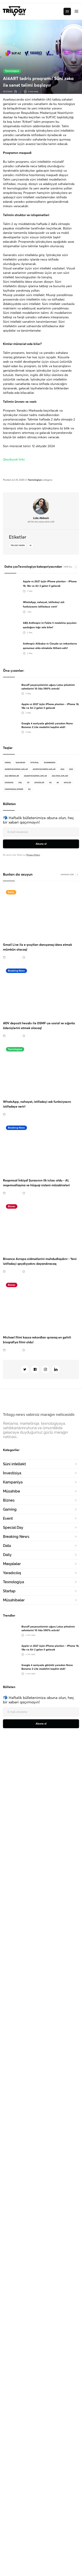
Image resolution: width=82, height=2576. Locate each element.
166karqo (20, 763)
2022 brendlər (12, 776)
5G (29, 789)
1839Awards (49, 763)
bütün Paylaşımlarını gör (41, 522)
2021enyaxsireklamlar (44, 769)
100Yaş (8, 763)
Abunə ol (67, 11)
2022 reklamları (60, 776)
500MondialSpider (14, 789)
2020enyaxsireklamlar (16, 769)
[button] (76, 8)
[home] (20, 11)
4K (58, 783)
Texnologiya (12, 71)
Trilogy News (18, 545)
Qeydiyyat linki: (14, 459)
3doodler (39, 783)
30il (20, 783)
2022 (62, 769)
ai (30, 545)
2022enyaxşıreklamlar (35, 776)
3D (28, 783)
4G (50, 783)
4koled (67, 783)
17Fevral (34, 763)
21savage (9, 783)
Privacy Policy (33, 855)
